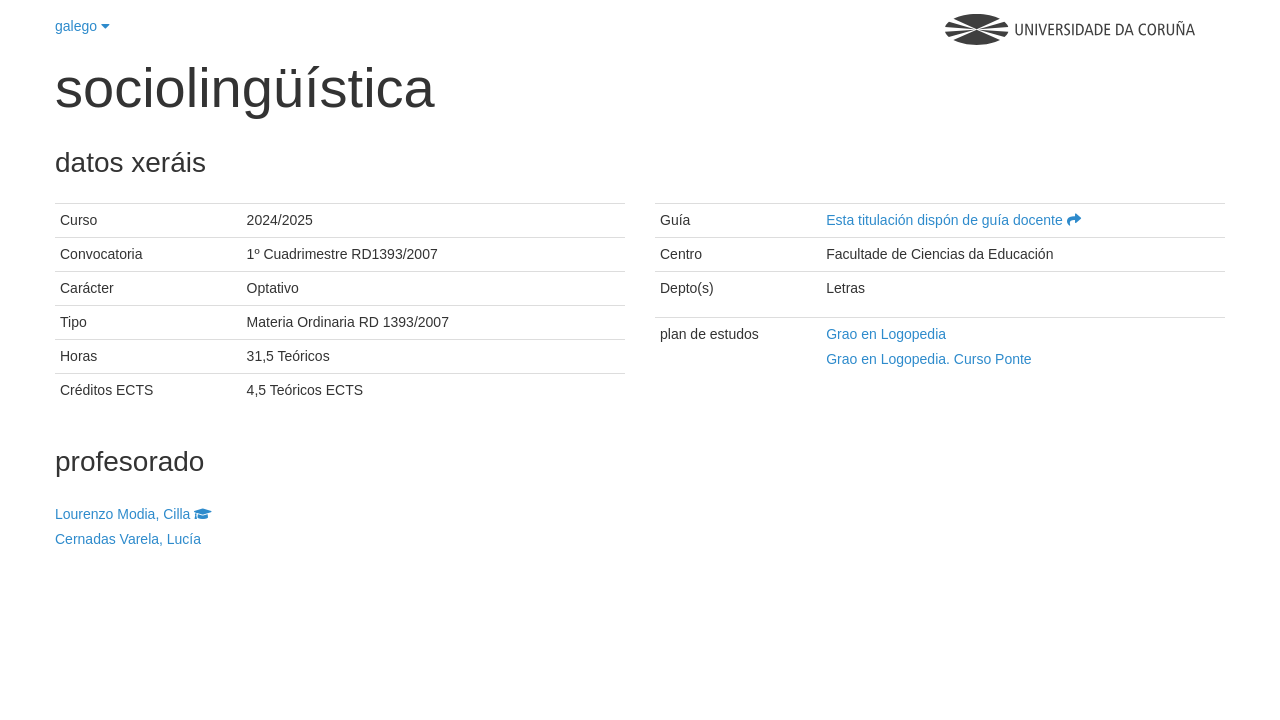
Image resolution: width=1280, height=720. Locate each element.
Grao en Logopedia (886, 334)
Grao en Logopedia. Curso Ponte (928, 359)
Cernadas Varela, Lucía (128, 539)
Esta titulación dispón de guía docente (953, 220)
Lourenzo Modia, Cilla (133, 514)
